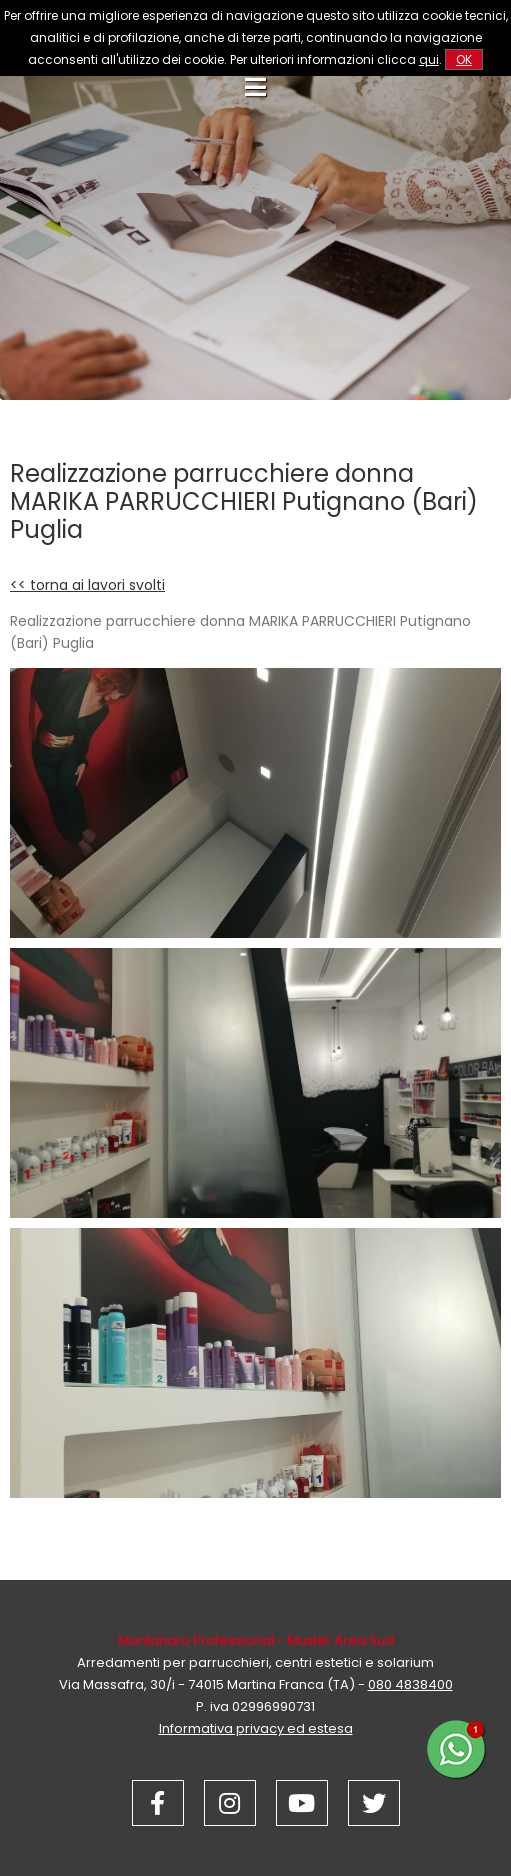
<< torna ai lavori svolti (87, 585)
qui (429, 59)
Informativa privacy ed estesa (256, 1728)
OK (464, 59)
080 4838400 (410, 1684)
